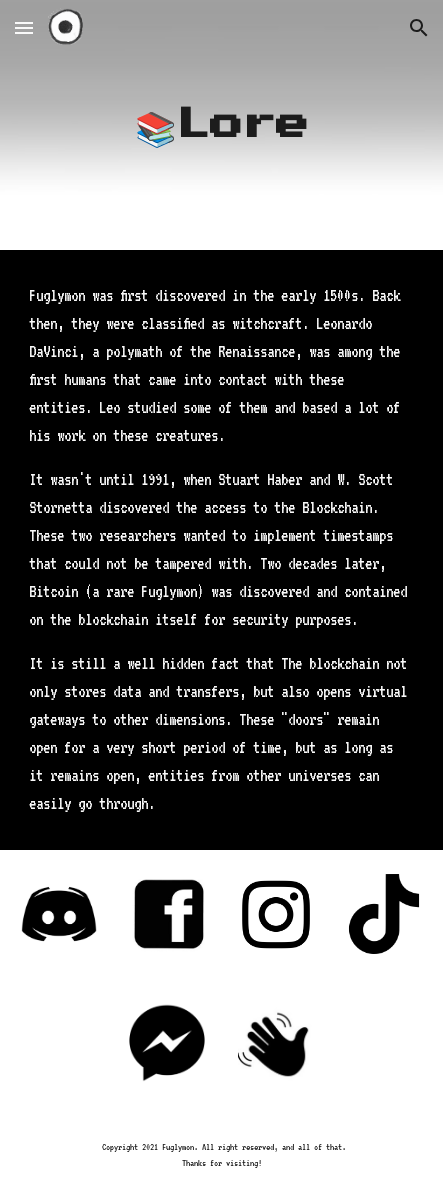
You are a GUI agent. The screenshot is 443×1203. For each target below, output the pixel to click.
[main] (221, 125)
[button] (24, 27)
